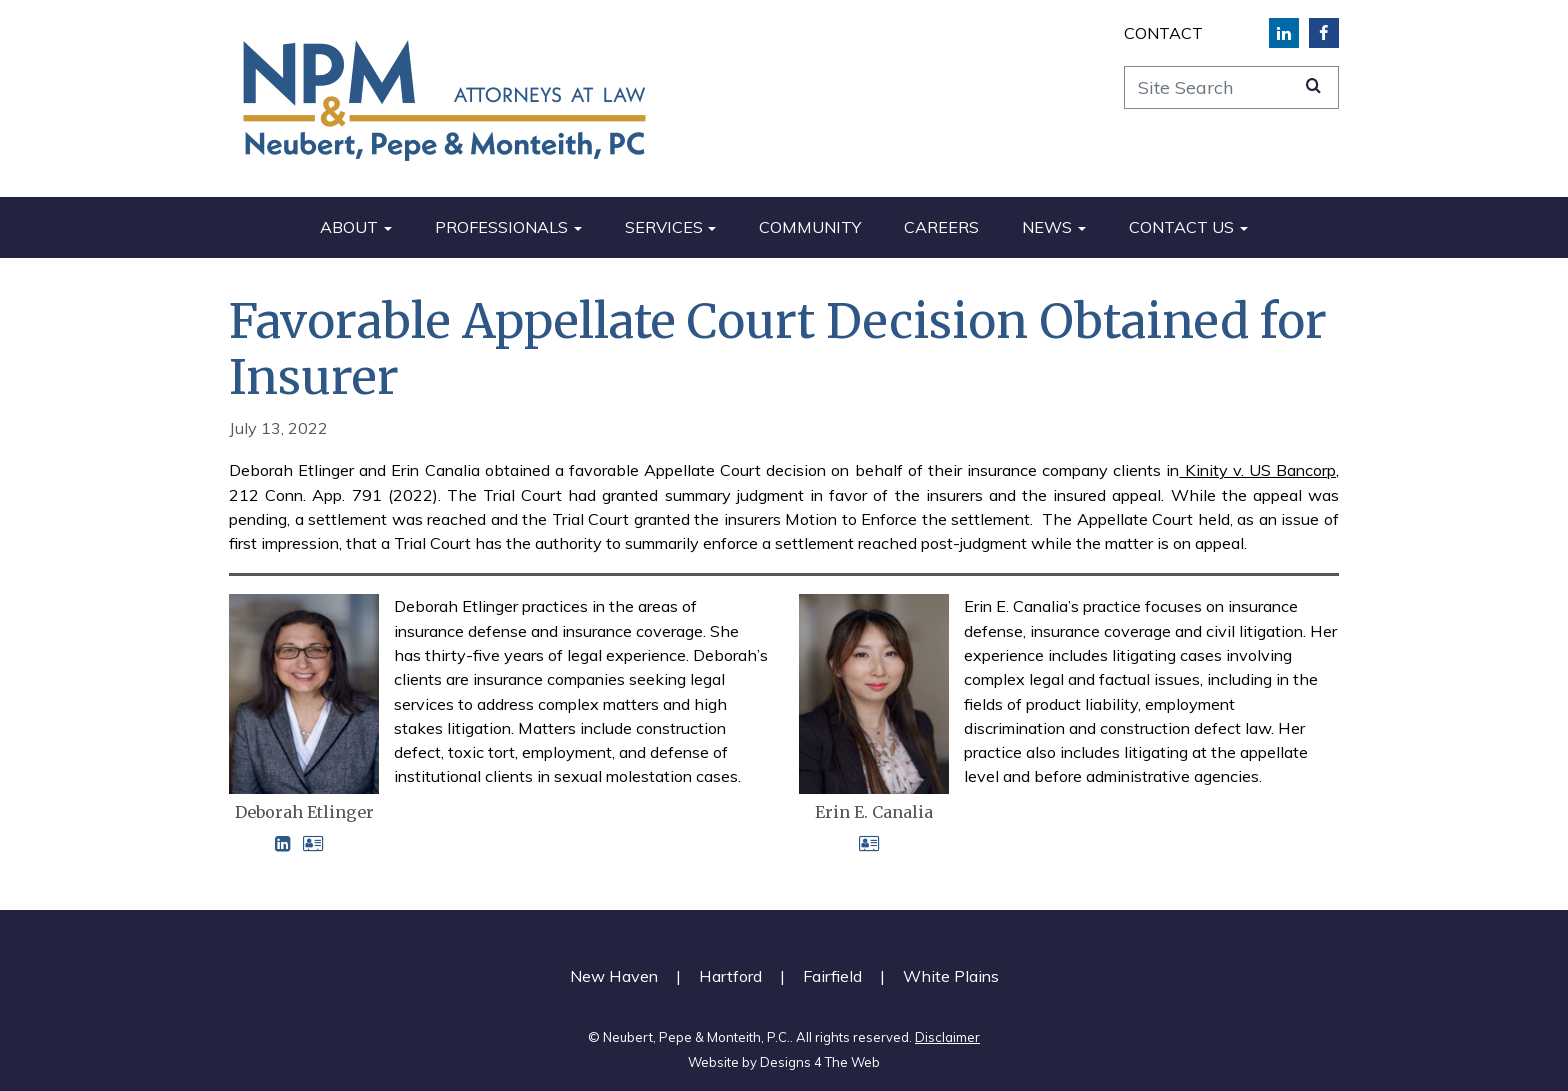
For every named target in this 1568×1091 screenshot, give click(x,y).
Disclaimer (947, 1037)
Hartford (730, 976)
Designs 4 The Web (820, 1062)
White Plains (951, 976)
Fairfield (832, 976)
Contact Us (1181, 227)
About (349, 227)
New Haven (614, 976)
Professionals (501, 227)
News (1047, 227)
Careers (941, 227)
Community (810, 227)
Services (664, 227)
